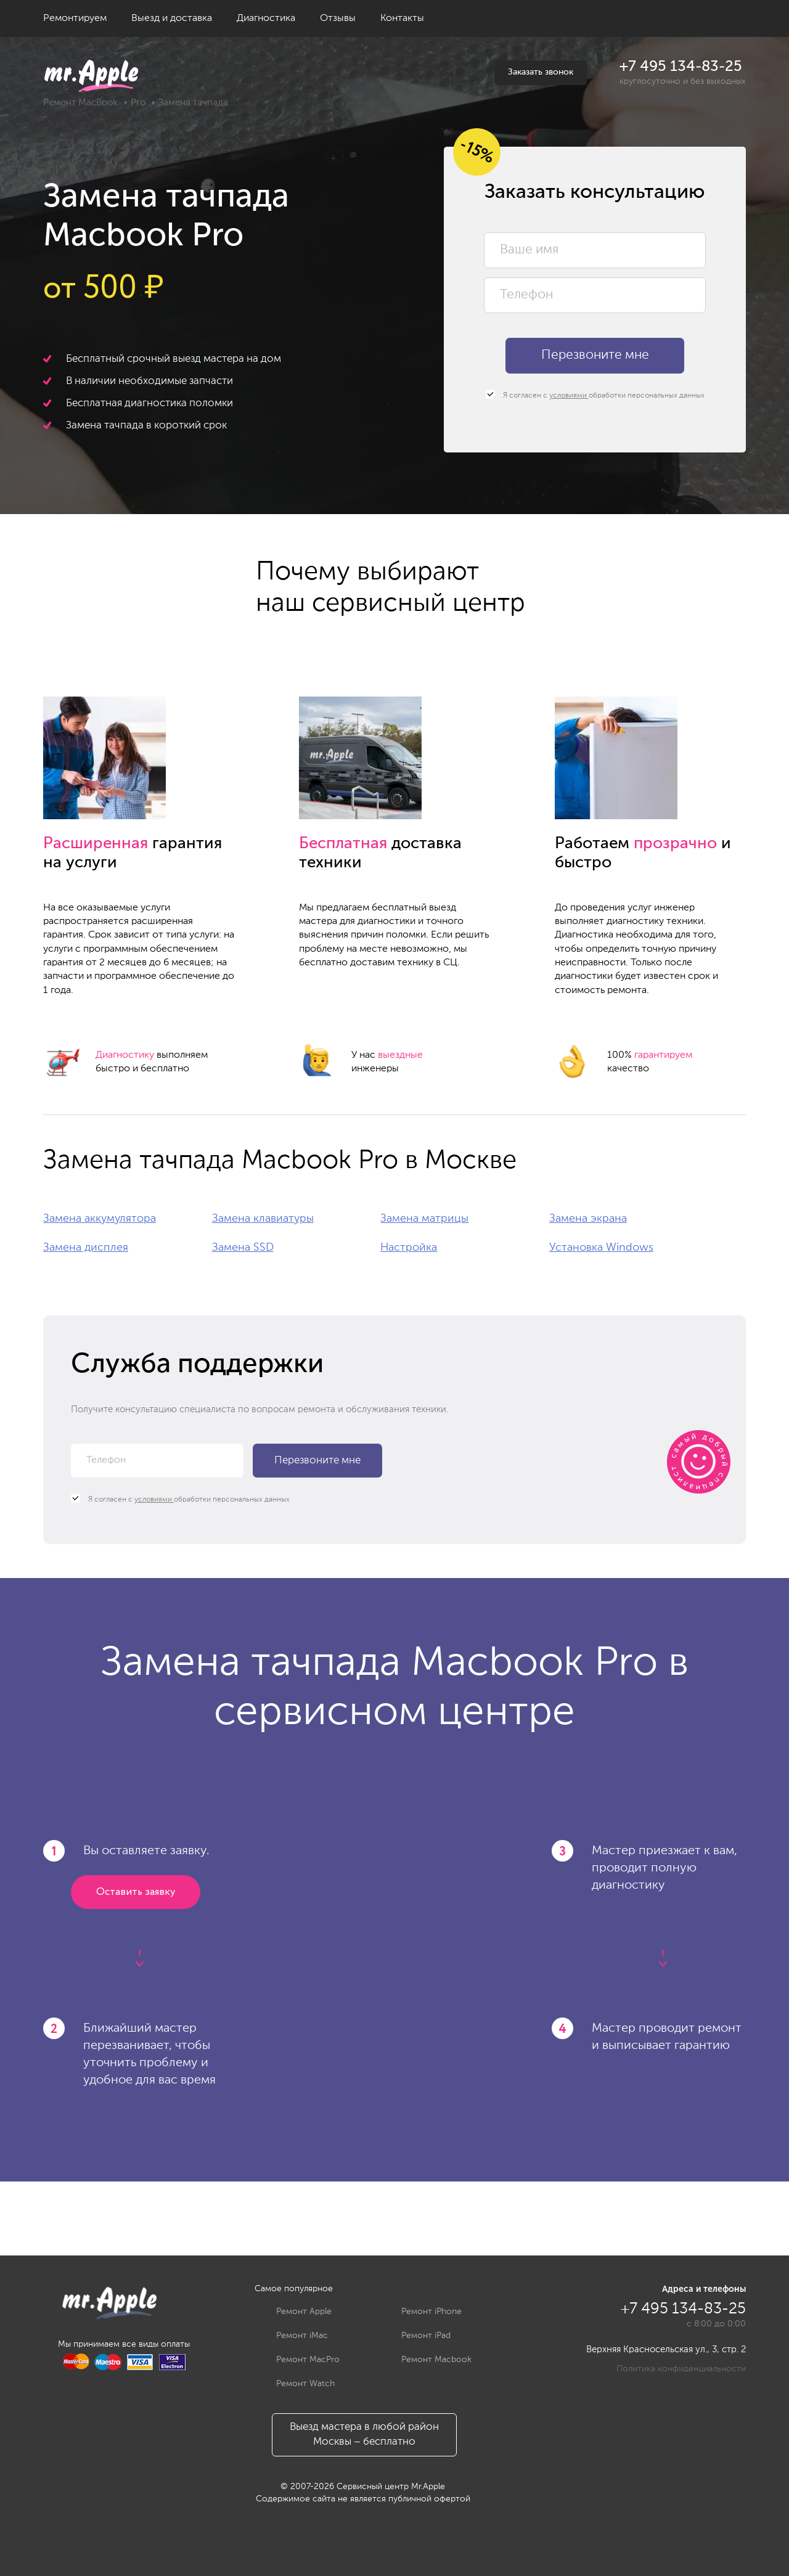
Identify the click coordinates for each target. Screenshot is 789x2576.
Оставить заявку (135, 1892)
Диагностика (266, 18)
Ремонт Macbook (427, 2359)
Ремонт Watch (296, 2383)
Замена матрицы (424, 1218)
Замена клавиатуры (263, 1218)
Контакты (402, 18)
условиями (569, 395)
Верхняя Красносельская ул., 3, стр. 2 (666, 2349)
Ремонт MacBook (80, 102)
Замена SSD (243, 1247)
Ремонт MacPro (299, 2359)
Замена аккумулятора (99, 1218)
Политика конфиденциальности (681, 2369)
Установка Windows (601, 1247)
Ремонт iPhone (422, 2311)
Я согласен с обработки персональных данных (595, 395)
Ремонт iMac (293, 2335)
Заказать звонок (540, 72)
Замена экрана (588, 1218)
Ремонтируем (75, 18)
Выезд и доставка (171, 18)
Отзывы (338, 18)
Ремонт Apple (295, 2311)
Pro (138, 102)
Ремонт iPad (417, 2335)
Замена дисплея (85, 1247)
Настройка (408, 1247)
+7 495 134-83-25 (680, 66)
